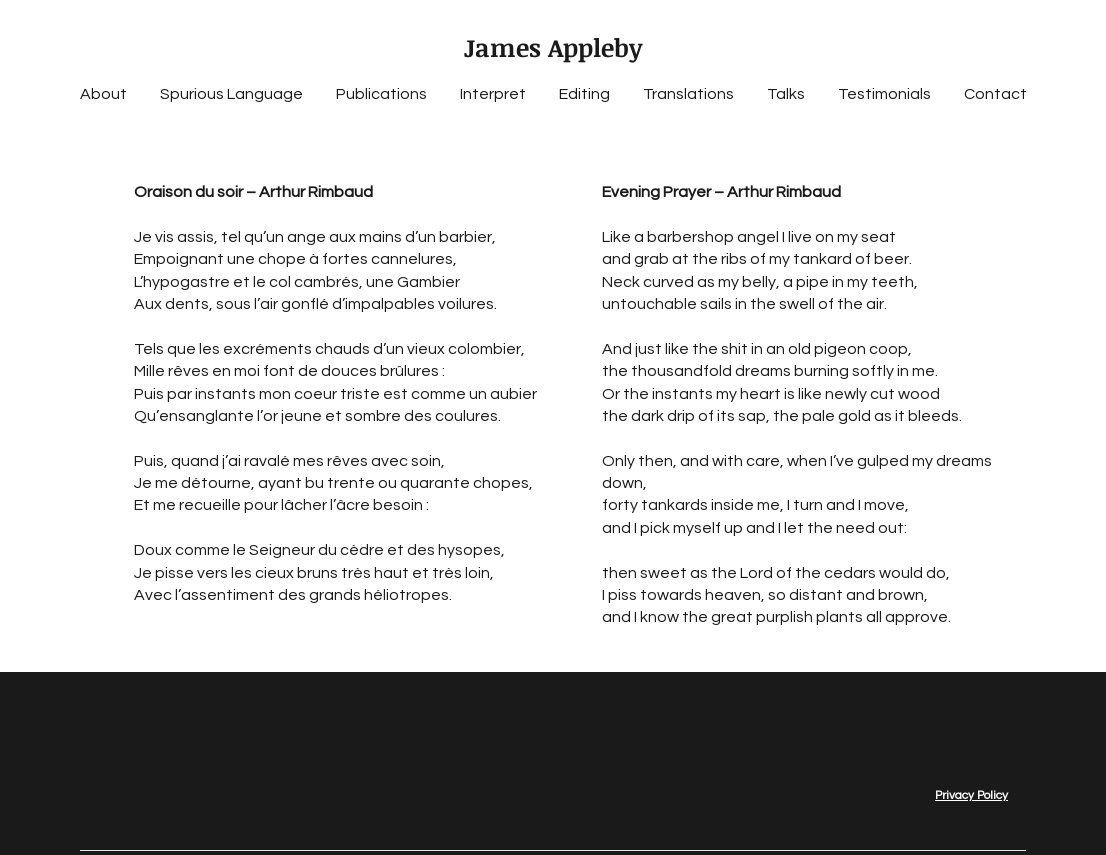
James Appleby (553, 47)
